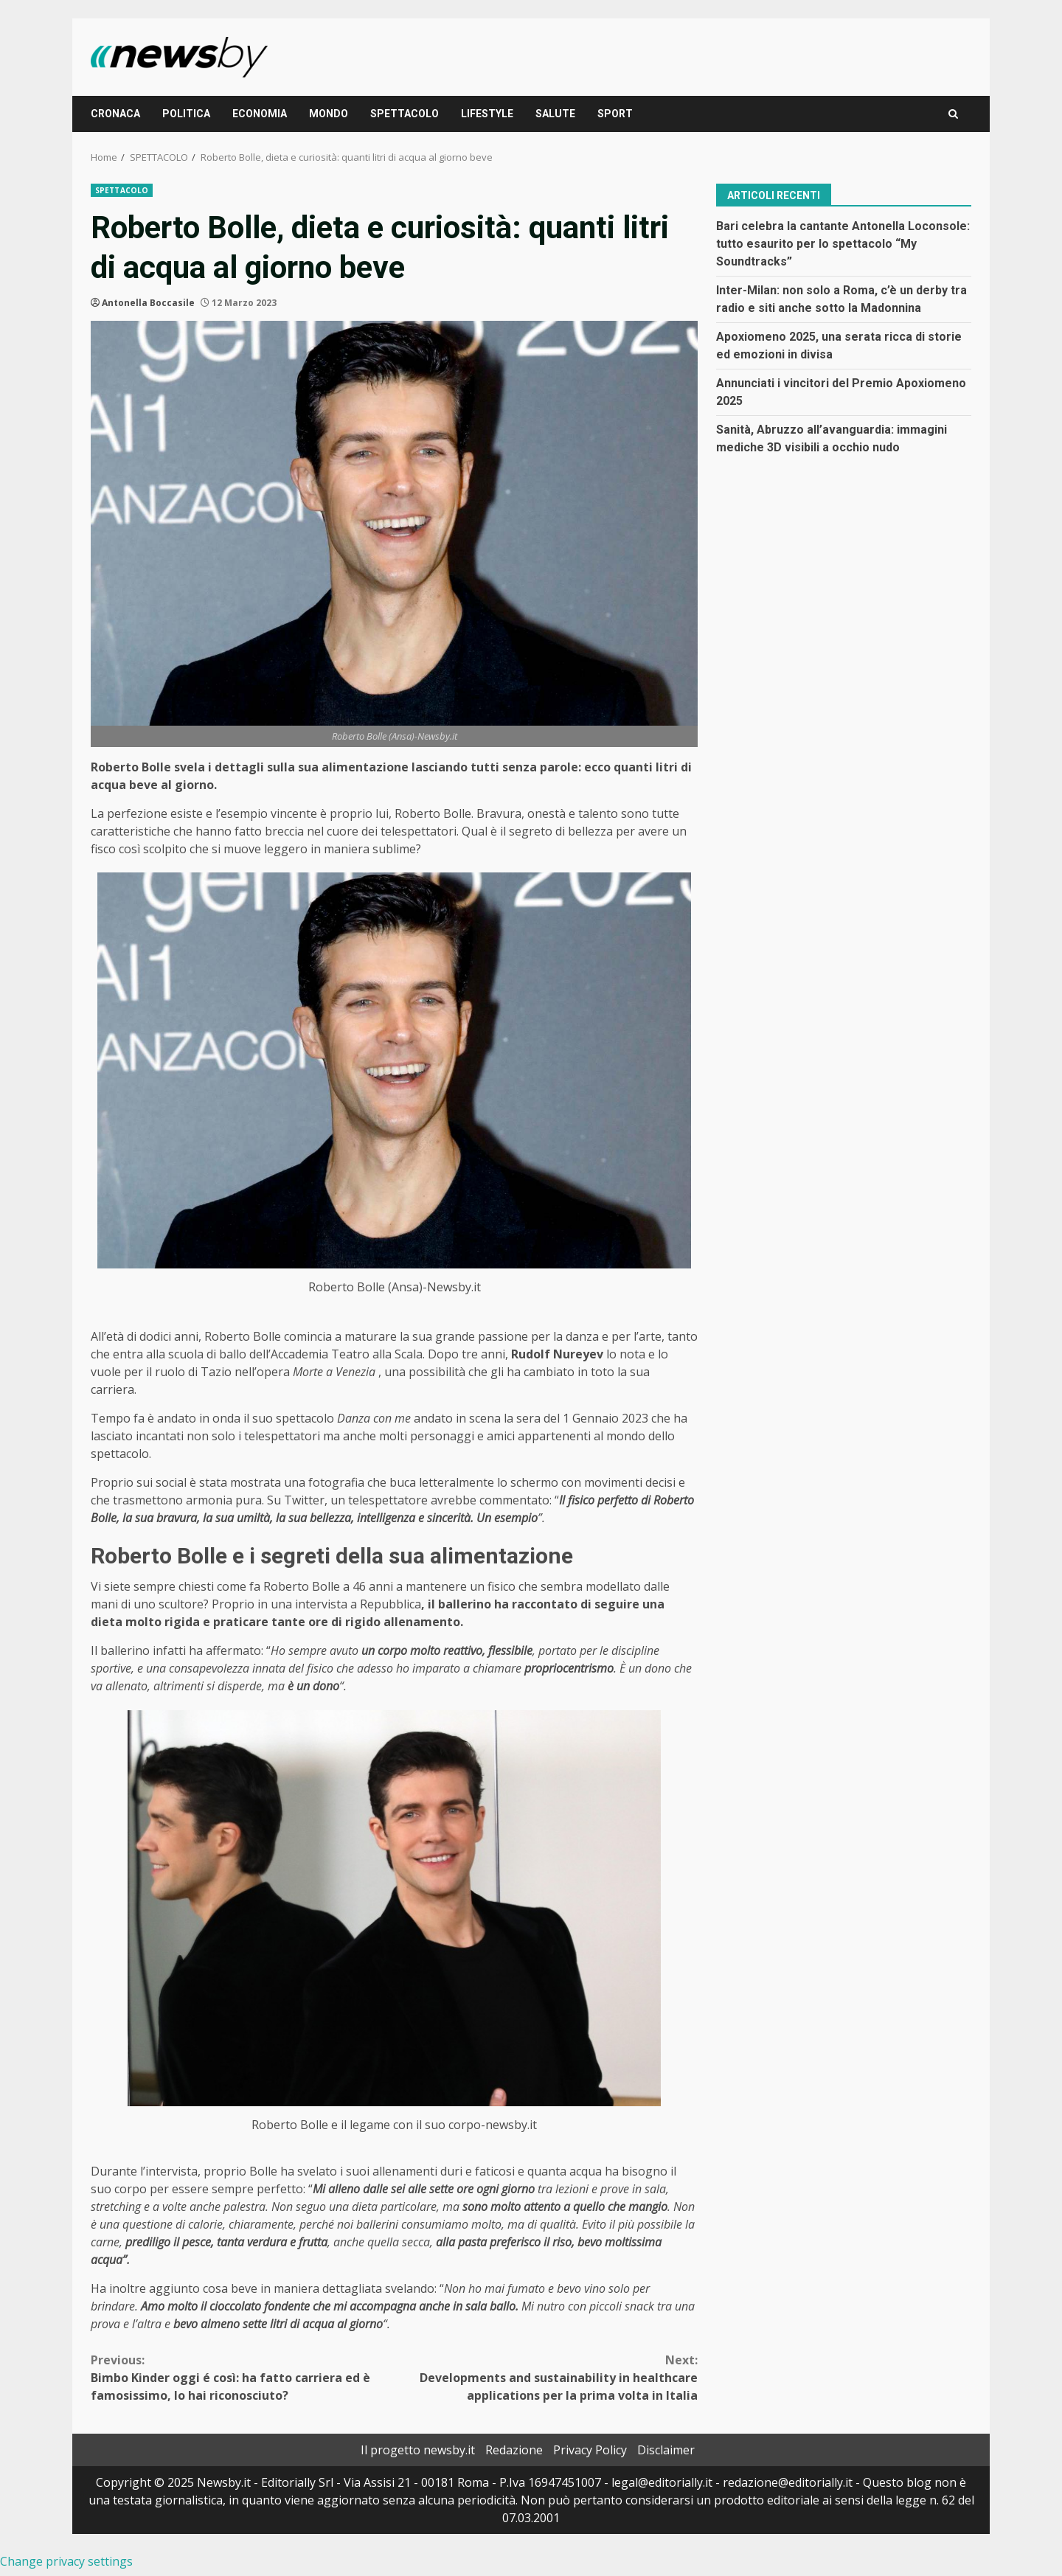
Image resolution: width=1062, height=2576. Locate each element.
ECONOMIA (259, 113)
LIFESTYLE (487, 113)
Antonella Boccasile (148, 302)
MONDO (328, 113)
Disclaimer (666, 2450)
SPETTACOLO (404, 113)
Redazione (514, 2450)
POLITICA (186, 113)
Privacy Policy (590, 2450)
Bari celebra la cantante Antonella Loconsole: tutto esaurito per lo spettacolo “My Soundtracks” (843, 243)
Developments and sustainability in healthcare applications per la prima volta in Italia (546, 2377)
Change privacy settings (66, 2561)
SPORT (615, 113)
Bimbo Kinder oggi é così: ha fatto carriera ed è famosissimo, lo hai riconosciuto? (243, 2377)
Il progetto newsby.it (418, 2450)
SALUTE (555, 113)
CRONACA (115, 113)
